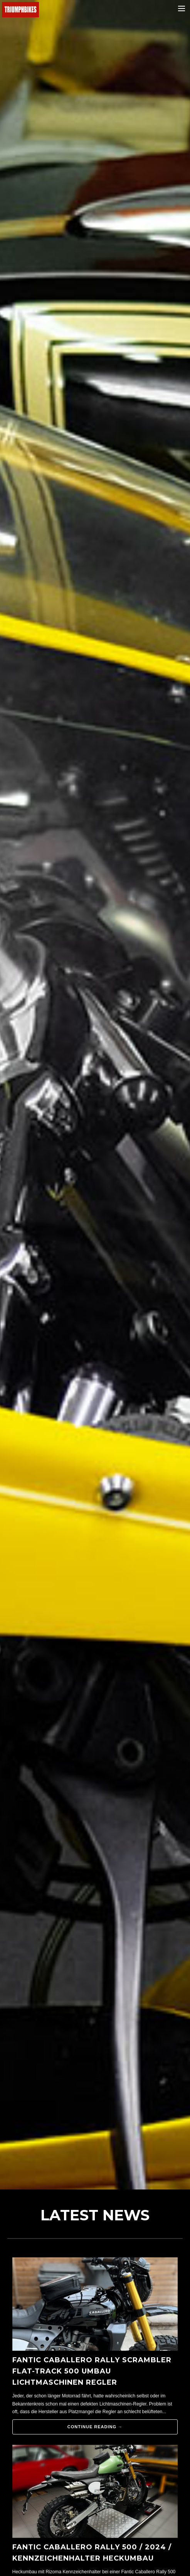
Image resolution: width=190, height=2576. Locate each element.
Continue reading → (95, 2426)
